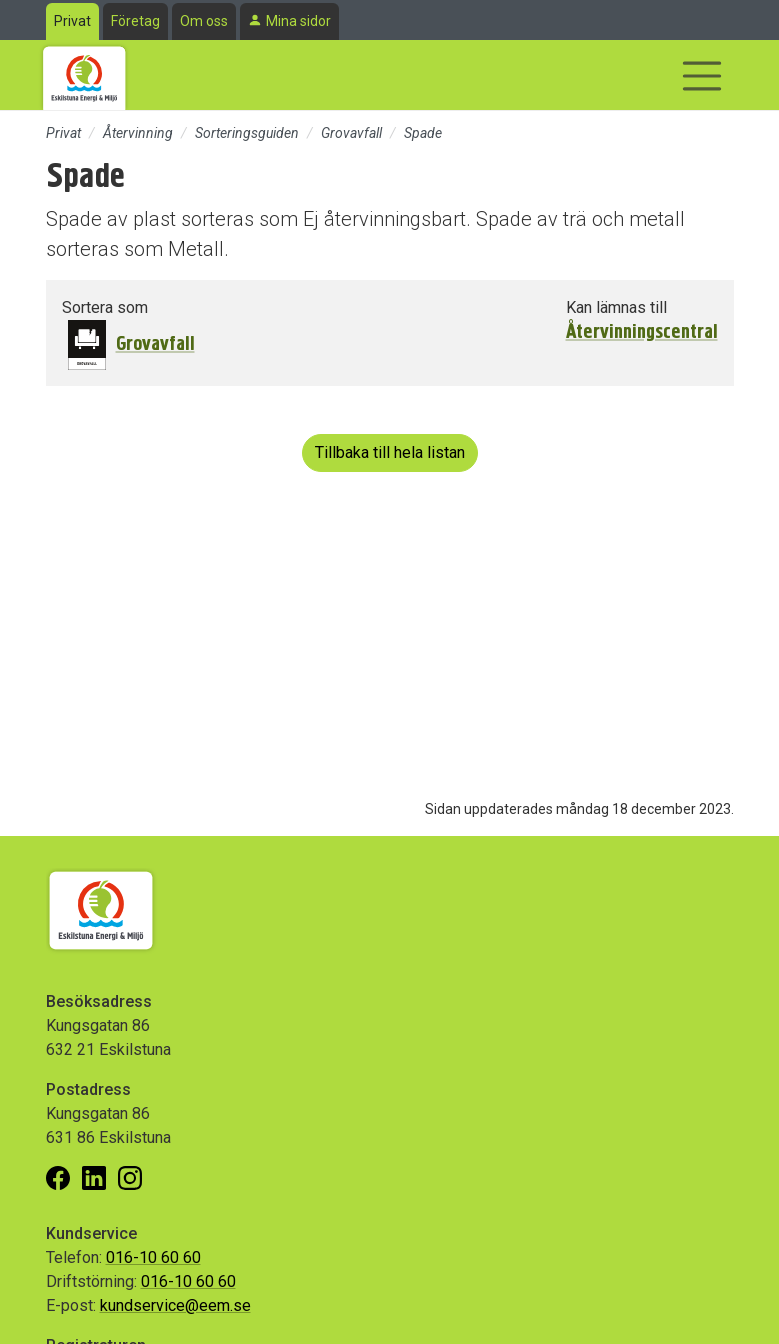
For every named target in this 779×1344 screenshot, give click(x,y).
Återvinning (138, 133)
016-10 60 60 (153, 1257)
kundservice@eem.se (175, 1305)
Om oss (204, 21)
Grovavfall (351, 133)
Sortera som (105, 307)
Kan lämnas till (616, 307)
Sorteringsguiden (247, 133)
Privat (72, 21)
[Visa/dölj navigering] (702, 76)
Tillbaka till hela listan (390, 452)
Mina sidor (298, 21)
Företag (135, 21)
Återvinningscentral (642, 332)
